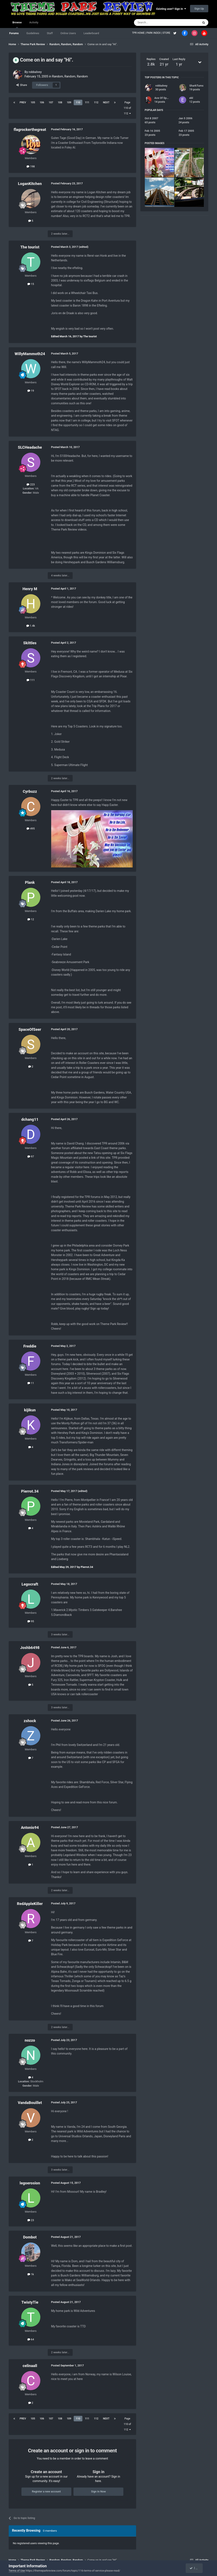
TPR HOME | (139, 32)
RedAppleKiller (30, 1903)
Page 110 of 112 (127, 108)
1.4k (30, 625)
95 (30, 1621)
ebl (191, 97)
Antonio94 (30, 1827)
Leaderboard (91, 33)
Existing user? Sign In (171, 8)
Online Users (68, 33)
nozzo (30, 2040)
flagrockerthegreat (30, 129)
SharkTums (196, 85)
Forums (14, 33)
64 (30, 2339)
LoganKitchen (30, 183)
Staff (50, 33)
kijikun (30, 1410)
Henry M (30, 589)
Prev (23, 102)
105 (33, 102)
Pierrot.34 (29, 1491)
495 (31, 828)
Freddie (29, 1346)
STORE (166, 32)
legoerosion (30, 2183)
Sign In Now (98, 2491)
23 (30, 2220)
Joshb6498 (30, 1647)
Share (21, 85)
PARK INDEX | (154, 32)
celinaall (30, 2365)
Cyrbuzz (30, 791)
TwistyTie (29, 2302)
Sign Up (199, 8)
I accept (196, 2568)
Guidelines (32, 33)
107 (51, 102)
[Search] (156, 22)
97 (30, 1156)
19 (30, 390)
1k (30, 2274)
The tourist (29, 247)
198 (31, 166)
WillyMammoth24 (30, 354)
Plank (30, 882)
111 (87, 102)
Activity (33, 22)
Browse (17, 24)
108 (60, 102)
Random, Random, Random (70, 76)
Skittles (29, 643)
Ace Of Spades (163, 97)
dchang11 (29, 1119)
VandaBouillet (30, 2102)
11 (30, 1383)
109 (69, 102)
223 (31, 484)
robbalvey (35, 72)
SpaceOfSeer (29, 1029)
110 (78, 102)
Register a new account (46, 2491)
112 (96, 102)
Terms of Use (17, 2570)
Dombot (30, 2237)
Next (106, 102)
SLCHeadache (30, 447)
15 (30, 284)
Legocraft (29, 1584)
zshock (30, 1721)
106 (42, 102)
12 (30, 919)
